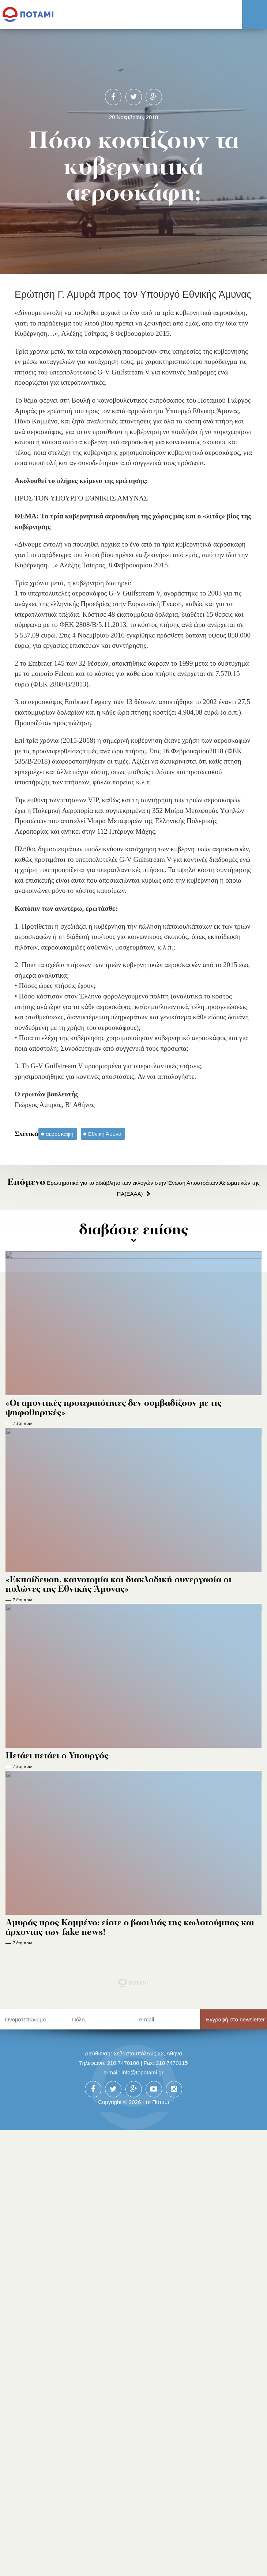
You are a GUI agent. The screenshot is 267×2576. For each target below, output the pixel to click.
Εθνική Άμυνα (105, 1134)
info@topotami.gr (142, 2072)
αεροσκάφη (60, 1134)
